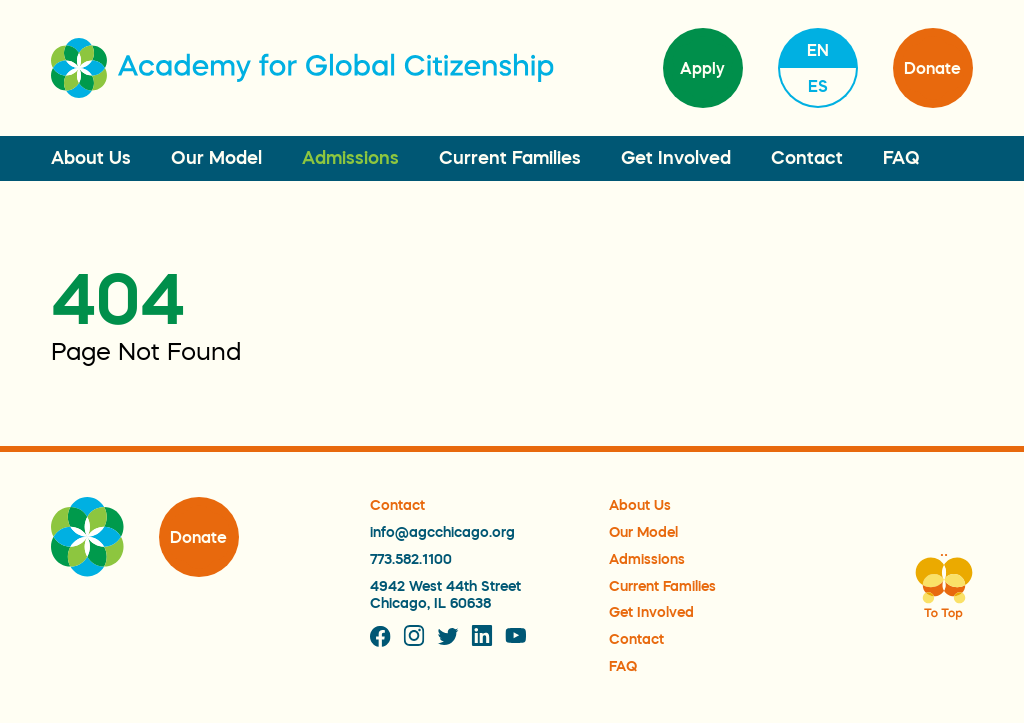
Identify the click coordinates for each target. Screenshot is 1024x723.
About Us (91, 158)
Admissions (350, 158)
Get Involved (676, 158)
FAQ (901, 158)
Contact (807, 158)
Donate (932, 68)
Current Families (510, 158)
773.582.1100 (411, 559)
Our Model (216, 158)
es (818, 86)
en (818, 50)
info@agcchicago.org (442, 532)
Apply (702, 68)
